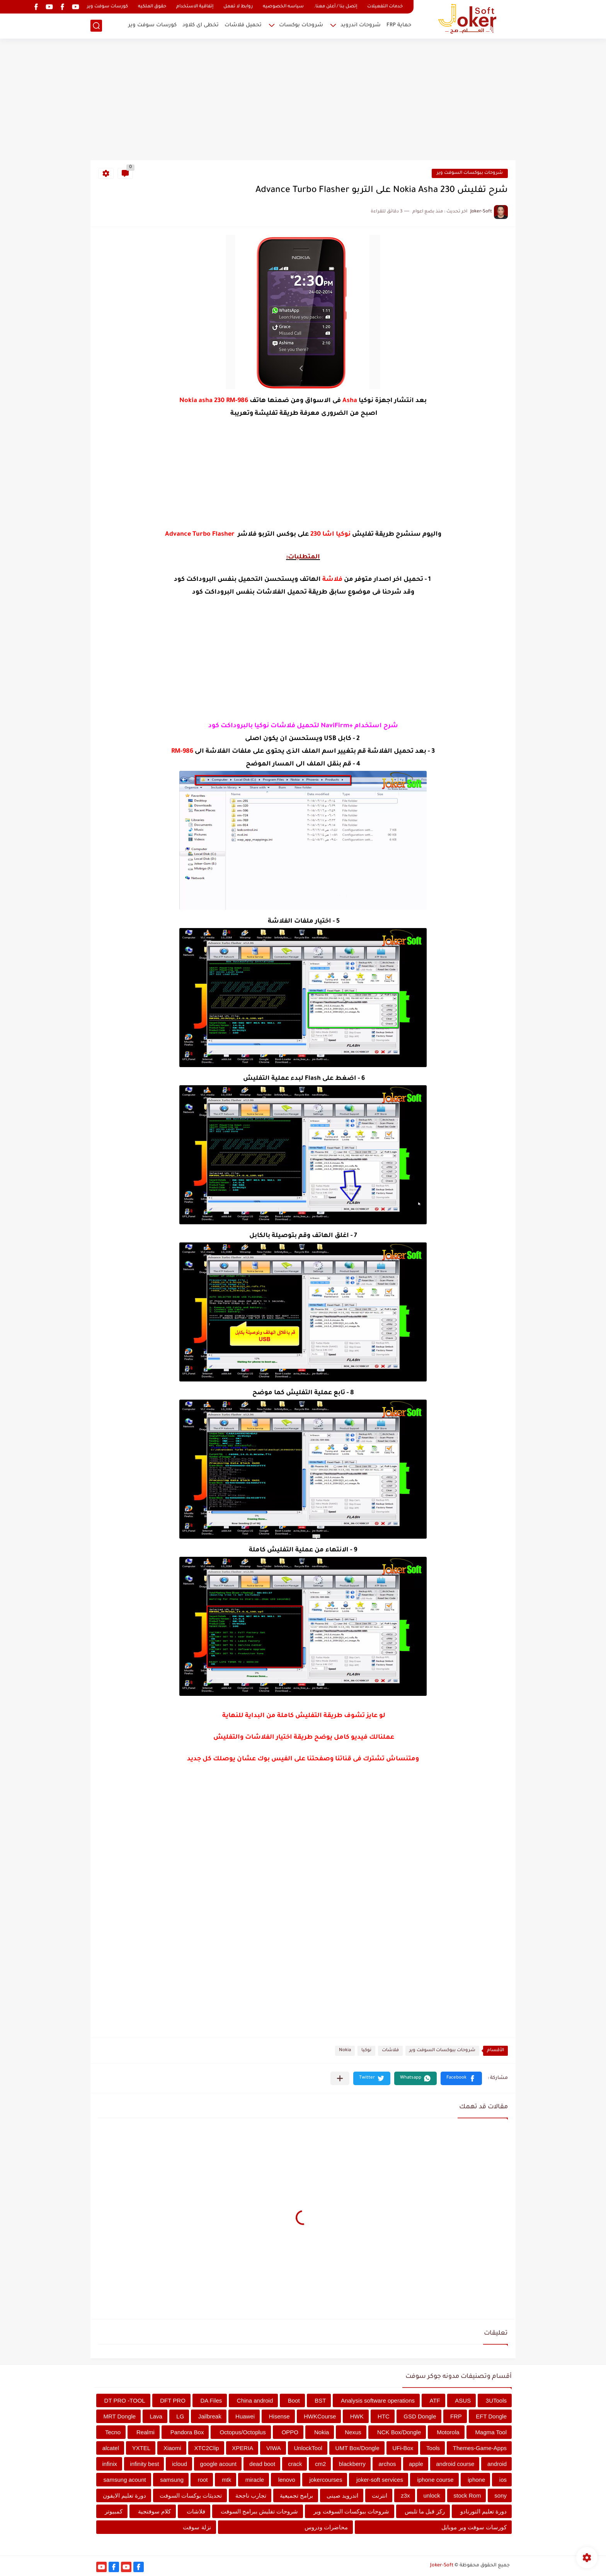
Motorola (448, 2432)
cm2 (320, 2464)
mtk (226, 2479)
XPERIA (242, 2448)
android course (455, 2464)
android (497, 2464)
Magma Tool (491, 2432)
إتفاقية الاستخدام (194, 6)
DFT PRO (173, 2400)
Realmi (145, 2432)
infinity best (144, 2464)
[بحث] (96, 26)
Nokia (345, 2050)
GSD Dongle (419, 2416)
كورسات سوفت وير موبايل (474, 2527)
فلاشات (390, 2050)
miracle (254, 2479)
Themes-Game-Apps (480, 2448)
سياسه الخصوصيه (283, 6)
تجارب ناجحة (250, 2495)
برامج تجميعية (296, 2495)
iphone (476, 2479)
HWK (357, 2416)
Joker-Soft (441, 2565)
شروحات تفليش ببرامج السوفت (259, 2511)
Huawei (245, 2416)
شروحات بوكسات (301, 25)
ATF (435, 2400)
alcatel (110, 2448)
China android (255, 2400)
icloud (179, 2464)
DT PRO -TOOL (124, 2400)
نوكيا (366, 2050)
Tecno (113, 2432)
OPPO (290, 2432)
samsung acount (125, 2479)
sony (500, 2495)
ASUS (463, 2400)
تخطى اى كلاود (200, 25)
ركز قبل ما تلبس (425, 2511)
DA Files (211, 2400)
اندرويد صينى (342, 2495)
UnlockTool (308, 2448)
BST (320, 2400)
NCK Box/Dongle (399, 2432)
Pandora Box (187, 2432)
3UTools (496, 2400)
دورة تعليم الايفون (124, 2495)
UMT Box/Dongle (357, 2448)
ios (503, 2479)
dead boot (262, 2464)
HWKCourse (320, 2416)
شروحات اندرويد (360, 25)
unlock (431, 2495)
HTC (384, 2416)
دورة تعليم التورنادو (483, 2511)
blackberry (352, 2464)
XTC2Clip (206, 2448)
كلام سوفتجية (154, 2511)
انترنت (379, 2495)
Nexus (353, 2432)
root (203, 2479)
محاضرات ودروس (326, 2527)
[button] (461, 2078)
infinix (109, 2464)
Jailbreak (209, 2416)
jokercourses (325, 2479)
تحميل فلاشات (243, 25)
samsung (172, 2479)
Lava (156, 2416)
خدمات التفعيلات (385, 6)
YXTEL (141, 2448)
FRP (456, 2416)
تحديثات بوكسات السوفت (191, 2495)
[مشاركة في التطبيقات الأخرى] (339, 2078)
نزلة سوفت (197, 2527)
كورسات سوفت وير (107, 6)
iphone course (435, 2479)
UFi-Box (402, 2448)
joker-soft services (379, 2479)
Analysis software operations (378, 2400)
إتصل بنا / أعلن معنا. (335, 6)
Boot (294, 2400)
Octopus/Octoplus (243, 2432)
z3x (405, 2495)
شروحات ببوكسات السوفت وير (470, 173)
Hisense (279, 2416)
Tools (433, 2448)
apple (416, 2464)
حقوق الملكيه (152, 6)
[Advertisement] (303, 100)
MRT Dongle (119, 2416)
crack (295, 2464)
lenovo (286, 2479)
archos (387, 2464)
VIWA (273, 2448)
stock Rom (467, 2495)
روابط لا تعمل (238, 6)
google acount (218, 2464)
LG (180, 2416)
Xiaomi (172, 2448)
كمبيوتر (114, 2511)
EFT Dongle (491, 2416)
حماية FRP (398, 25)
